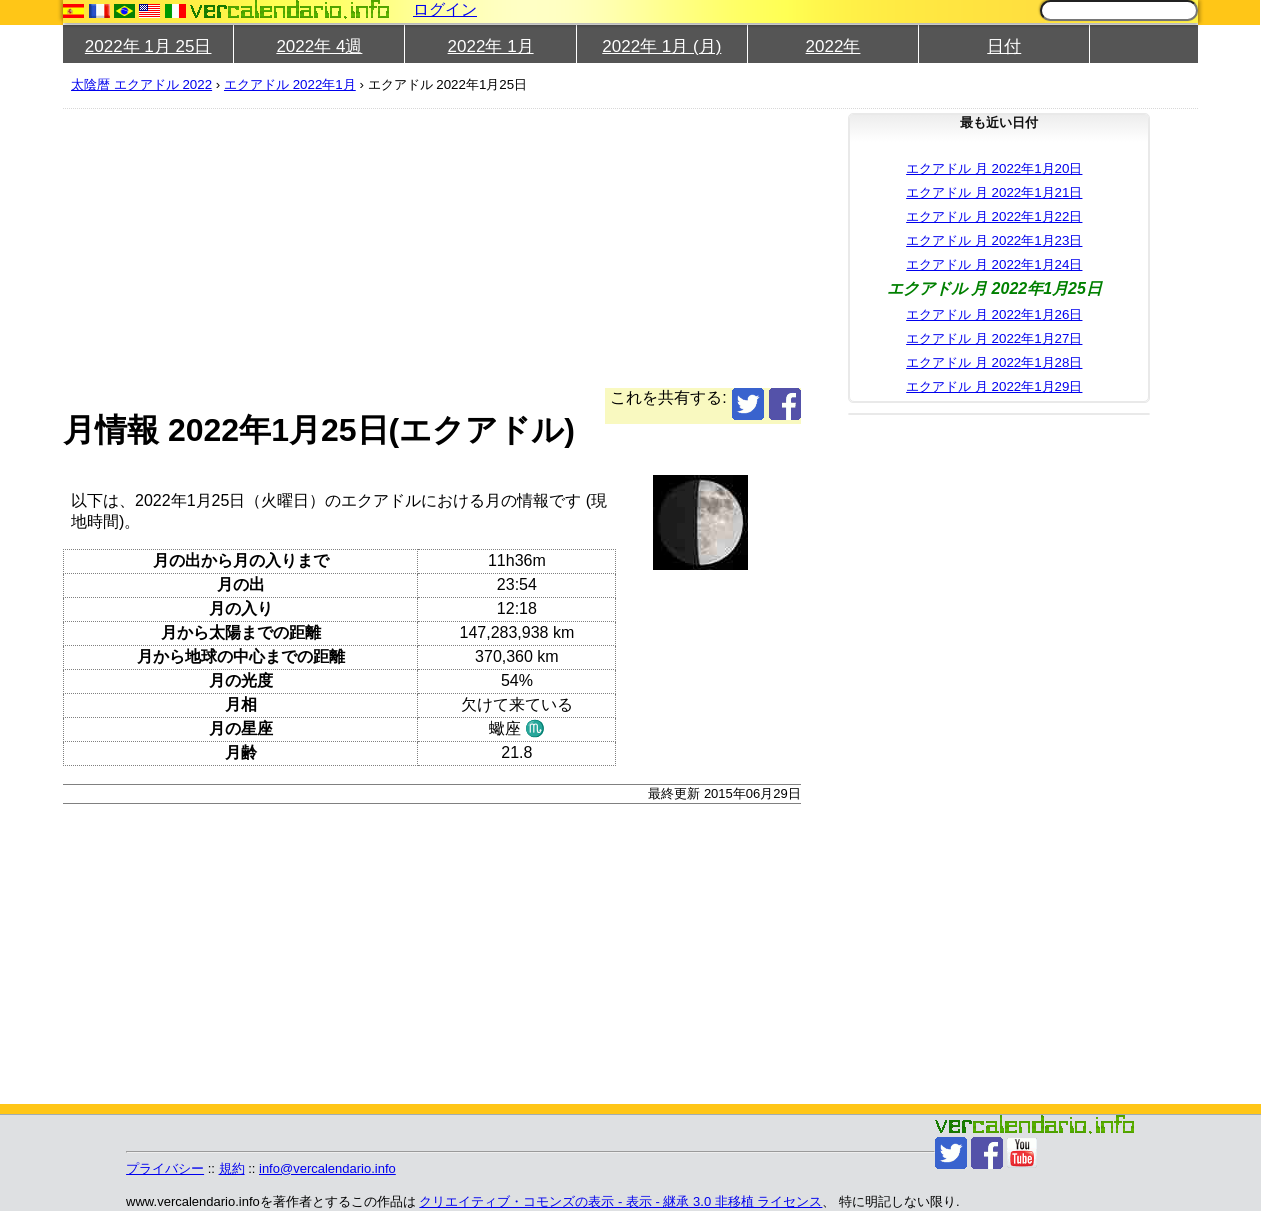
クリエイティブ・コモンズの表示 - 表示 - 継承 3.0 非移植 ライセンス (620, 1201)
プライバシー (165, 1168)
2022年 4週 (319, 46)
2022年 (833, 46)
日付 (1004, 46)
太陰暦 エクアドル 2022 (141, 84)
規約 (232, 1168)
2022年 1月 (491, 46)
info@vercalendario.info (327, 1168)
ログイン (445, 9)
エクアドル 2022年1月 (290, 84)
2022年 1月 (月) (661, 46)
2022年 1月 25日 (148, 46)
